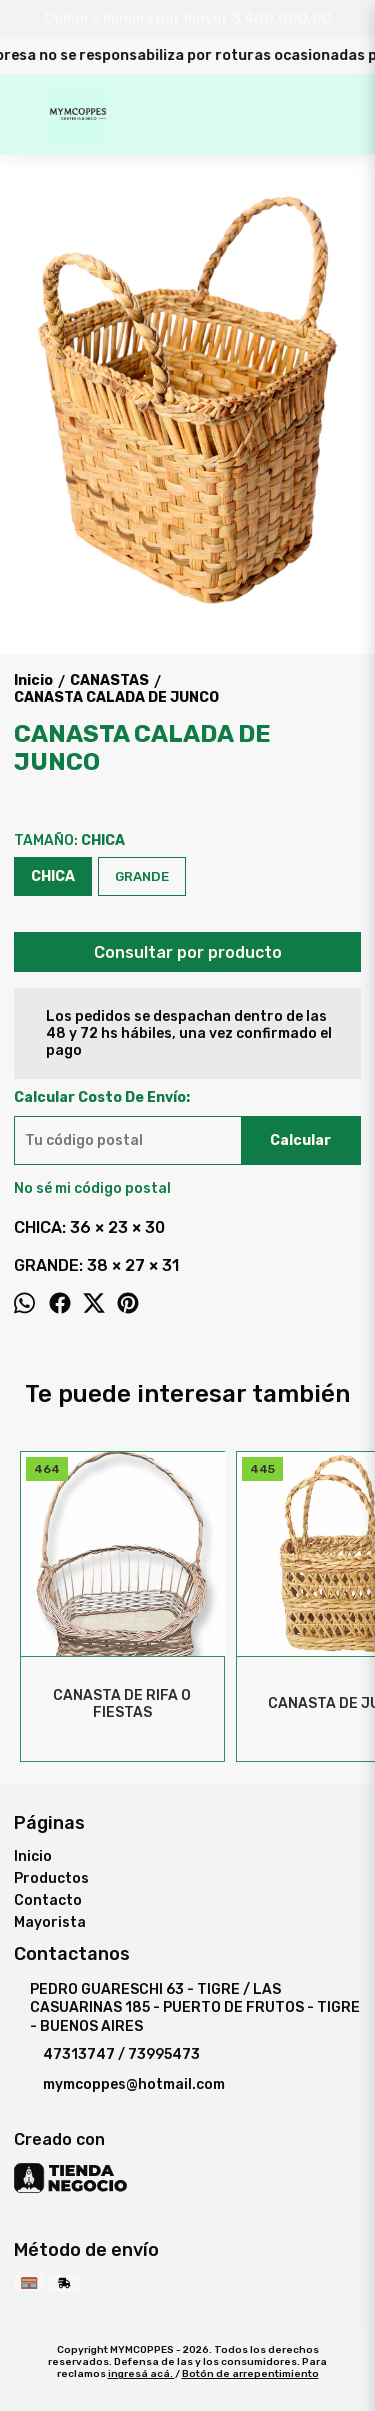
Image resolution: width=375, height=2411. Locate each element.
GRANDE (142, 876)
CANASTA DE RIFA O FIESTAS (123, 1704)
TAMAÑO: (69, 840)
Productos (51, 1878)
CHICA (53, 876)
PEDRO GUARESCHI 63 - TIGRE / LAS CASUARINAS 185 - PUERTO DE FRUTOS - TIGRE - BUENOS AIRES (187, 2008)
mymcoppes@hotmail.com (119, 2085)
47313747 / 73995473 (107, 2055)
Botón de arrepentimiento (250, 2374)
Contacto (48, 1900)
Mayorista (50, 1922)
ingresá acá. (141, 2374)
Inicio (33, 1856)
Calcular (300, 1140)
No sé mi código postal (92, 1188)
